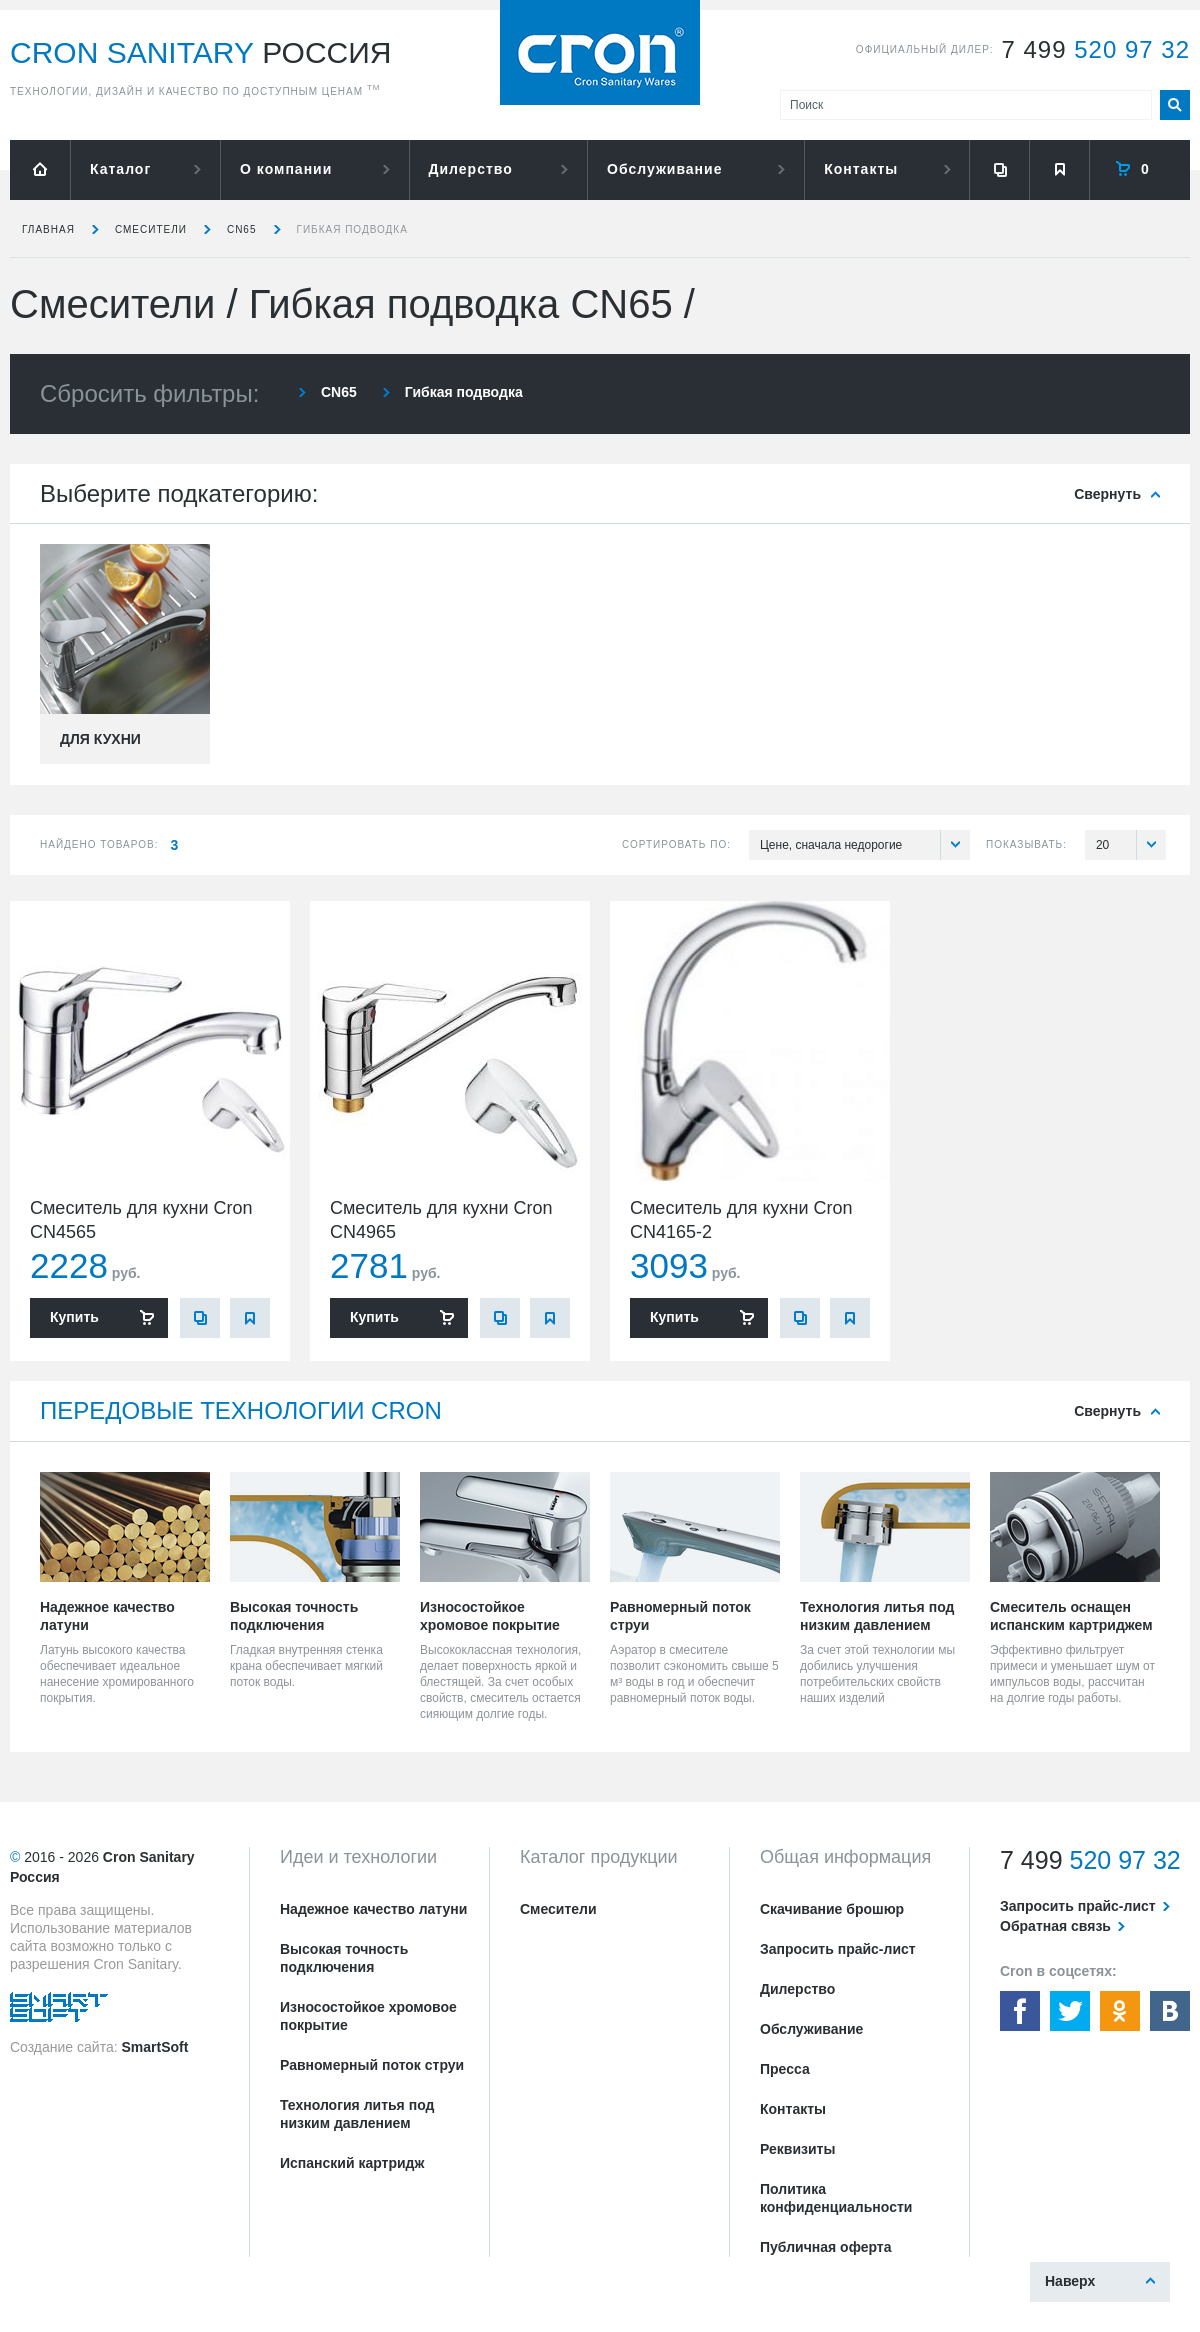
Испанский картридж (352, 2163)
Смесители (151, 229)
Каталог (120, 169)
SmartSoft (154, 2047)
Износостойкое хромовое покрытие (368, 2016)
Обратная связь (1055, 1926)
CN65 (242, 229)
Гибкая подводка (352, 229)
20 (1131, 845)
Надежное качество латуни (373, 1909)
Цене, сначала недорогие (865, 845)
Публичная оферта (826, 2247)
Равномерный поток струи (372, 2065)
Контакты (861, 169)
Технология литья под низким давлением (357, 2114)
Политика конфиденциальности (836, 2198)
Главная (48, 229)
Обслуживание (664, 169)
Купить (74, 1317)
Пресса (785, 2069)
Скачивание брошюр (832, 1909)
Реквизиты (797, 2149)
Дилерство (471, 169)
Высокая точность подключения (344, 1958)
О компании (286, 169)
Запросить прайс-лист (838, 1949)
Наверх (1070, 2281)
